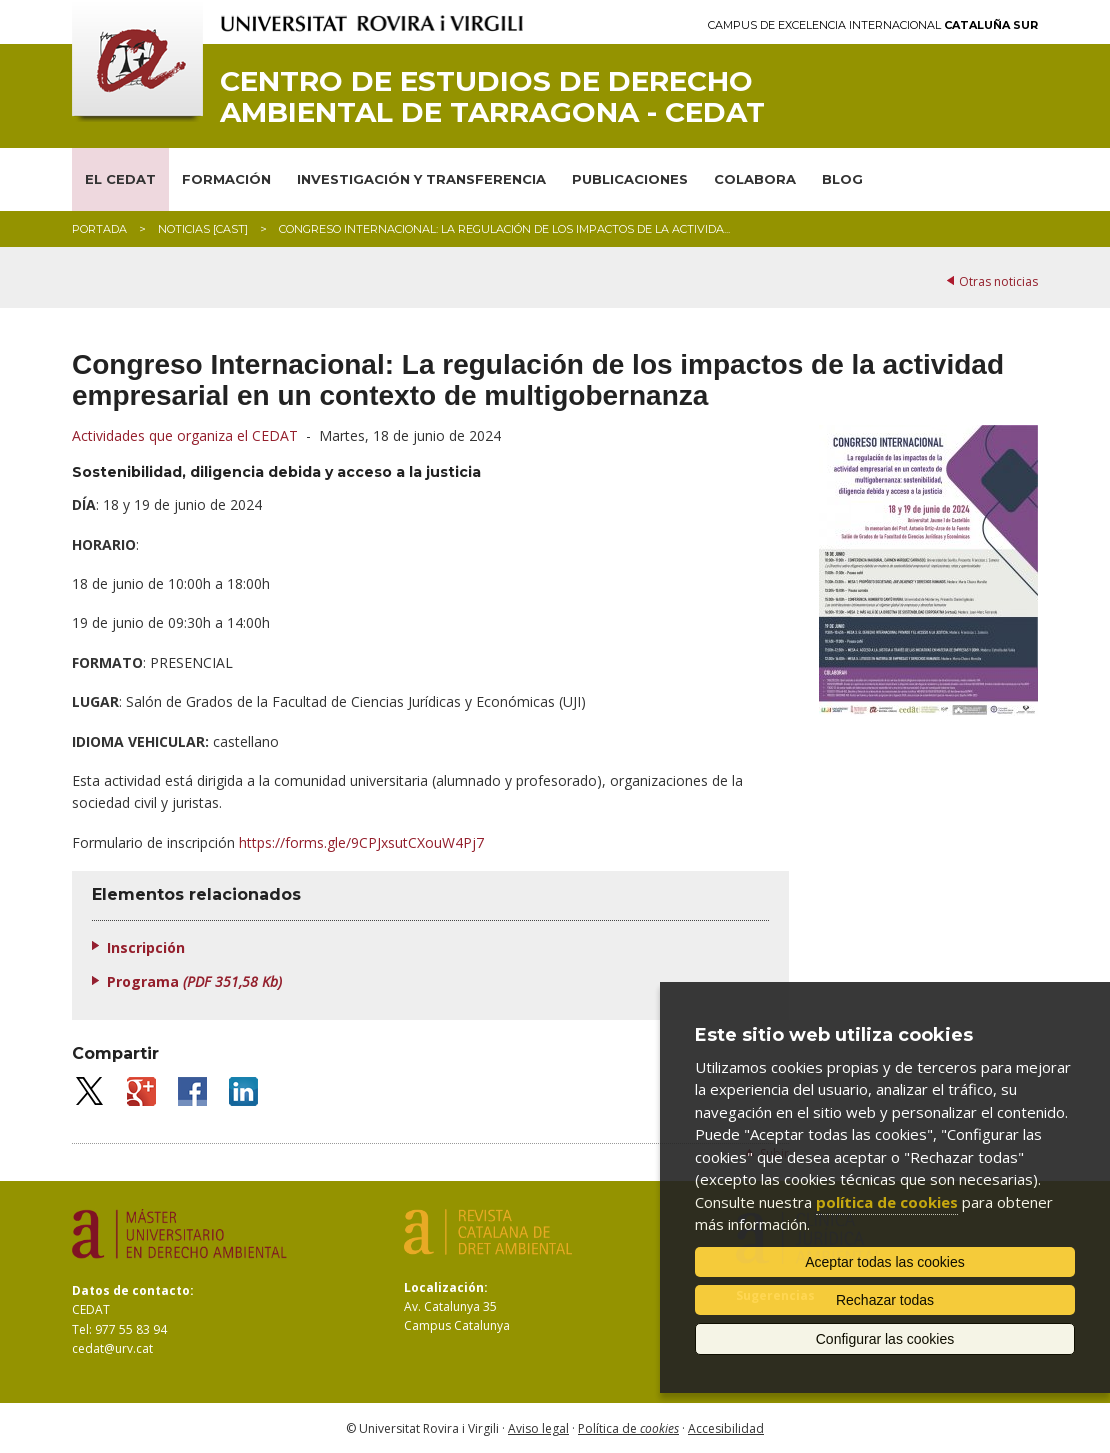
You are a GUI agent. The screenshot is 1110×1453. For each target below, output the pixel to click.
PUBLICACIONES (630, 179)
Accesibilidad (726, 1428)
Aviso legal (538, 1428)
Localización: (446, 1287)
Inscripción (146, 947)
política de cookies (887, 1202)
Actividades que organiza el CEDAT (185, 435)
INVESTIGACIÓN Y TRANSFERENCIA (421, 179)
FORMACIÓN (226, 179)
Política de (628, 1428)
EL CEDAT (120, 179)
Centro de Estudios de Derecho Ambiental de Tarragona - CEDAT (492, 97)
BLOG (842, 179)
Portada (99, 229)
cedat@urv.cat (112, 1348)
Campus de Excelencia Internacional (873, 25)
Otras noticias (998, 281)
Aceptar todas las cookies (885, 1262)
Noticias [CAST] (203, 229)
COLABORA (755, 179)
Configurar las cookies (885, 1339)
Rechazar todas (885, 1300)
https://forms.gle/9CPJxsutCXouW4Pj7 (361, 842)
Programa (194, 981)
